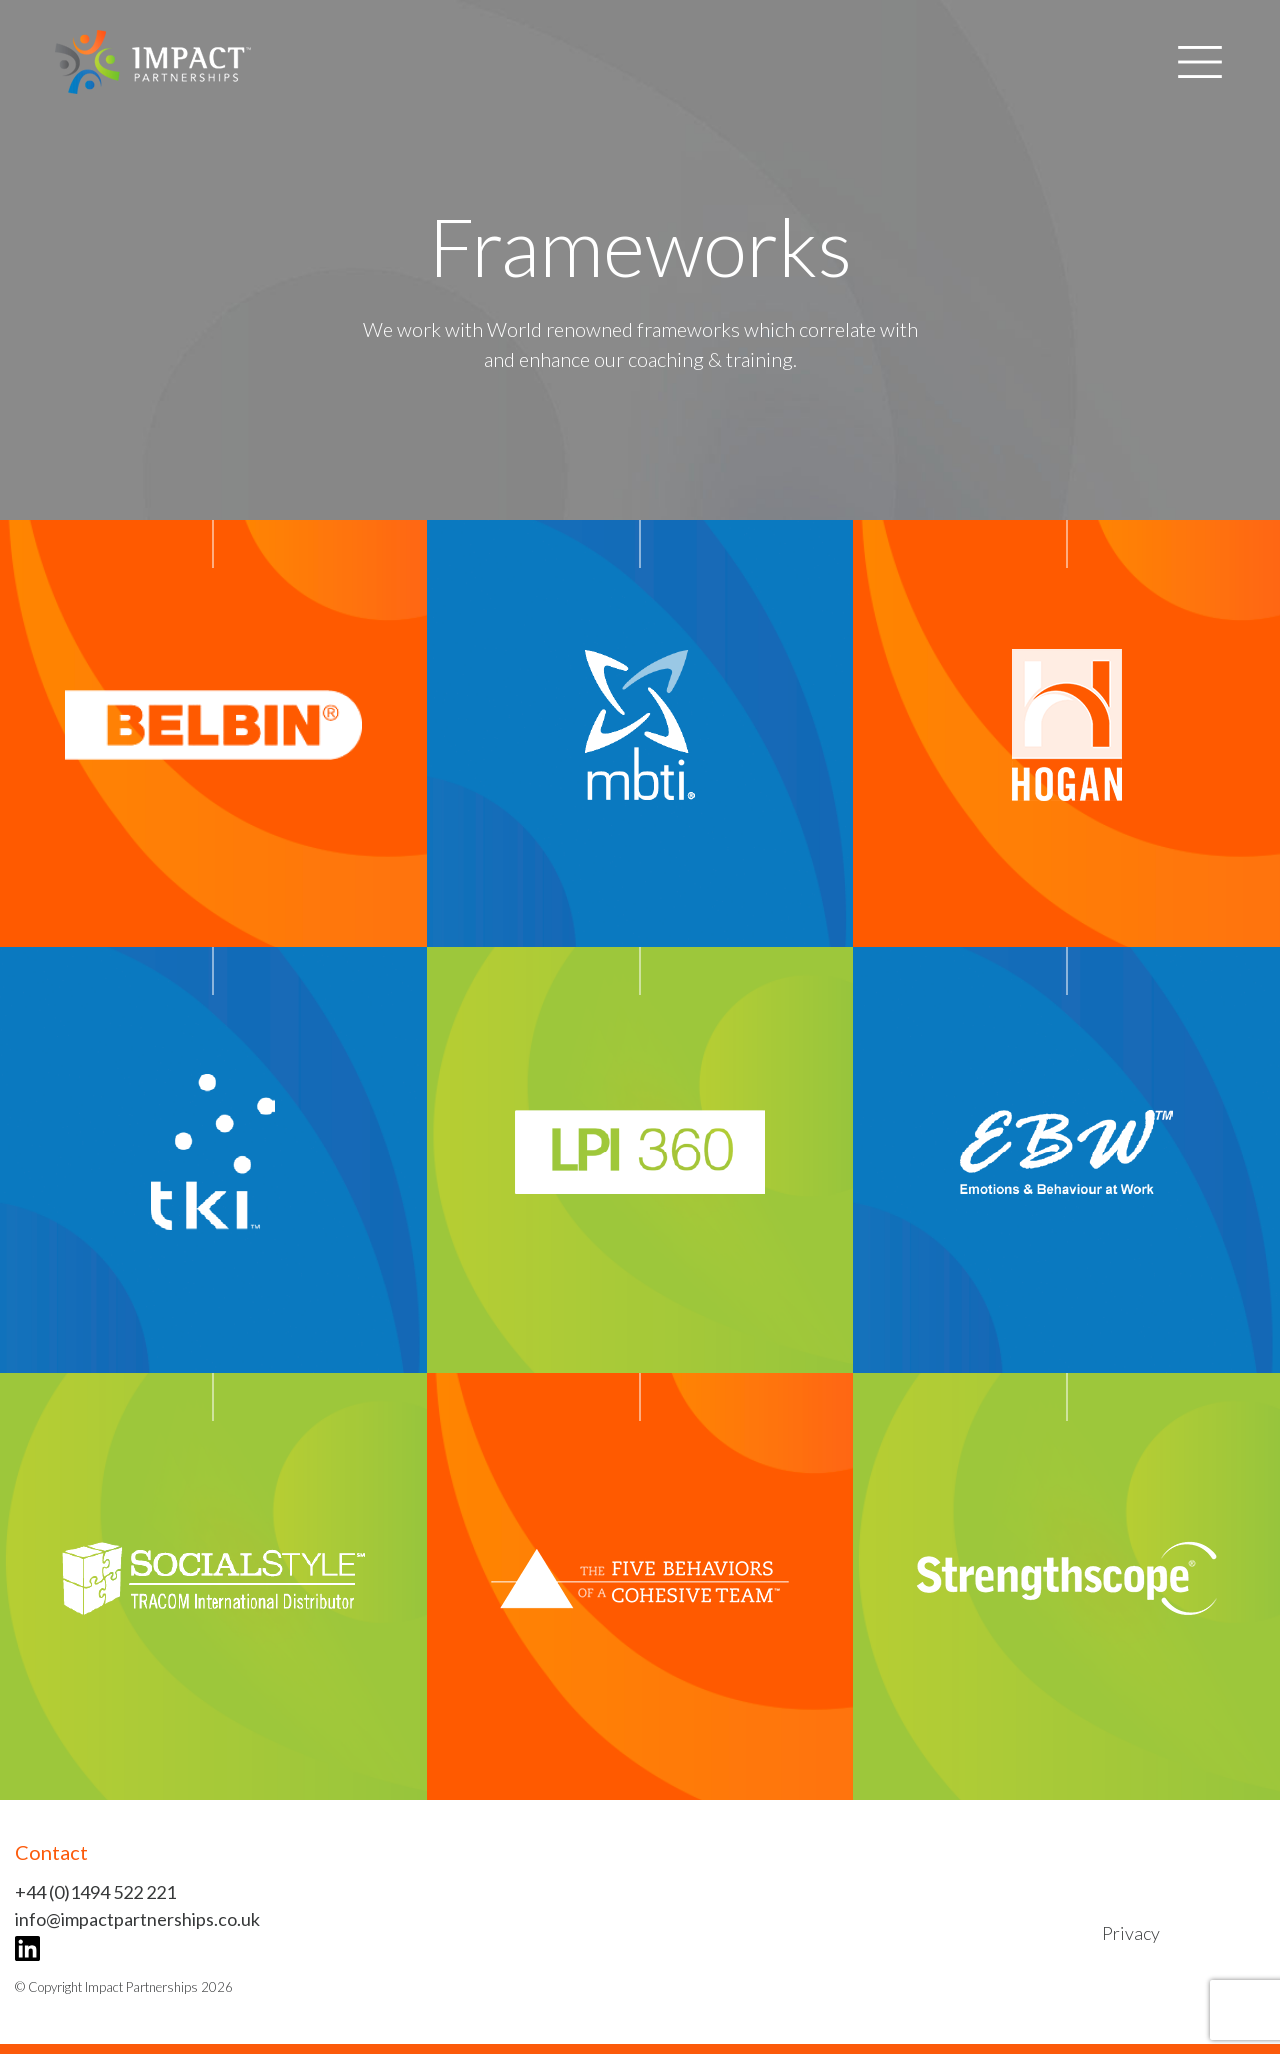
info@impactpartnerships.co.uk (137, 1919)
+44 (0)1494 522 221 (95, 1892)
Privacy (1131, 1933)
